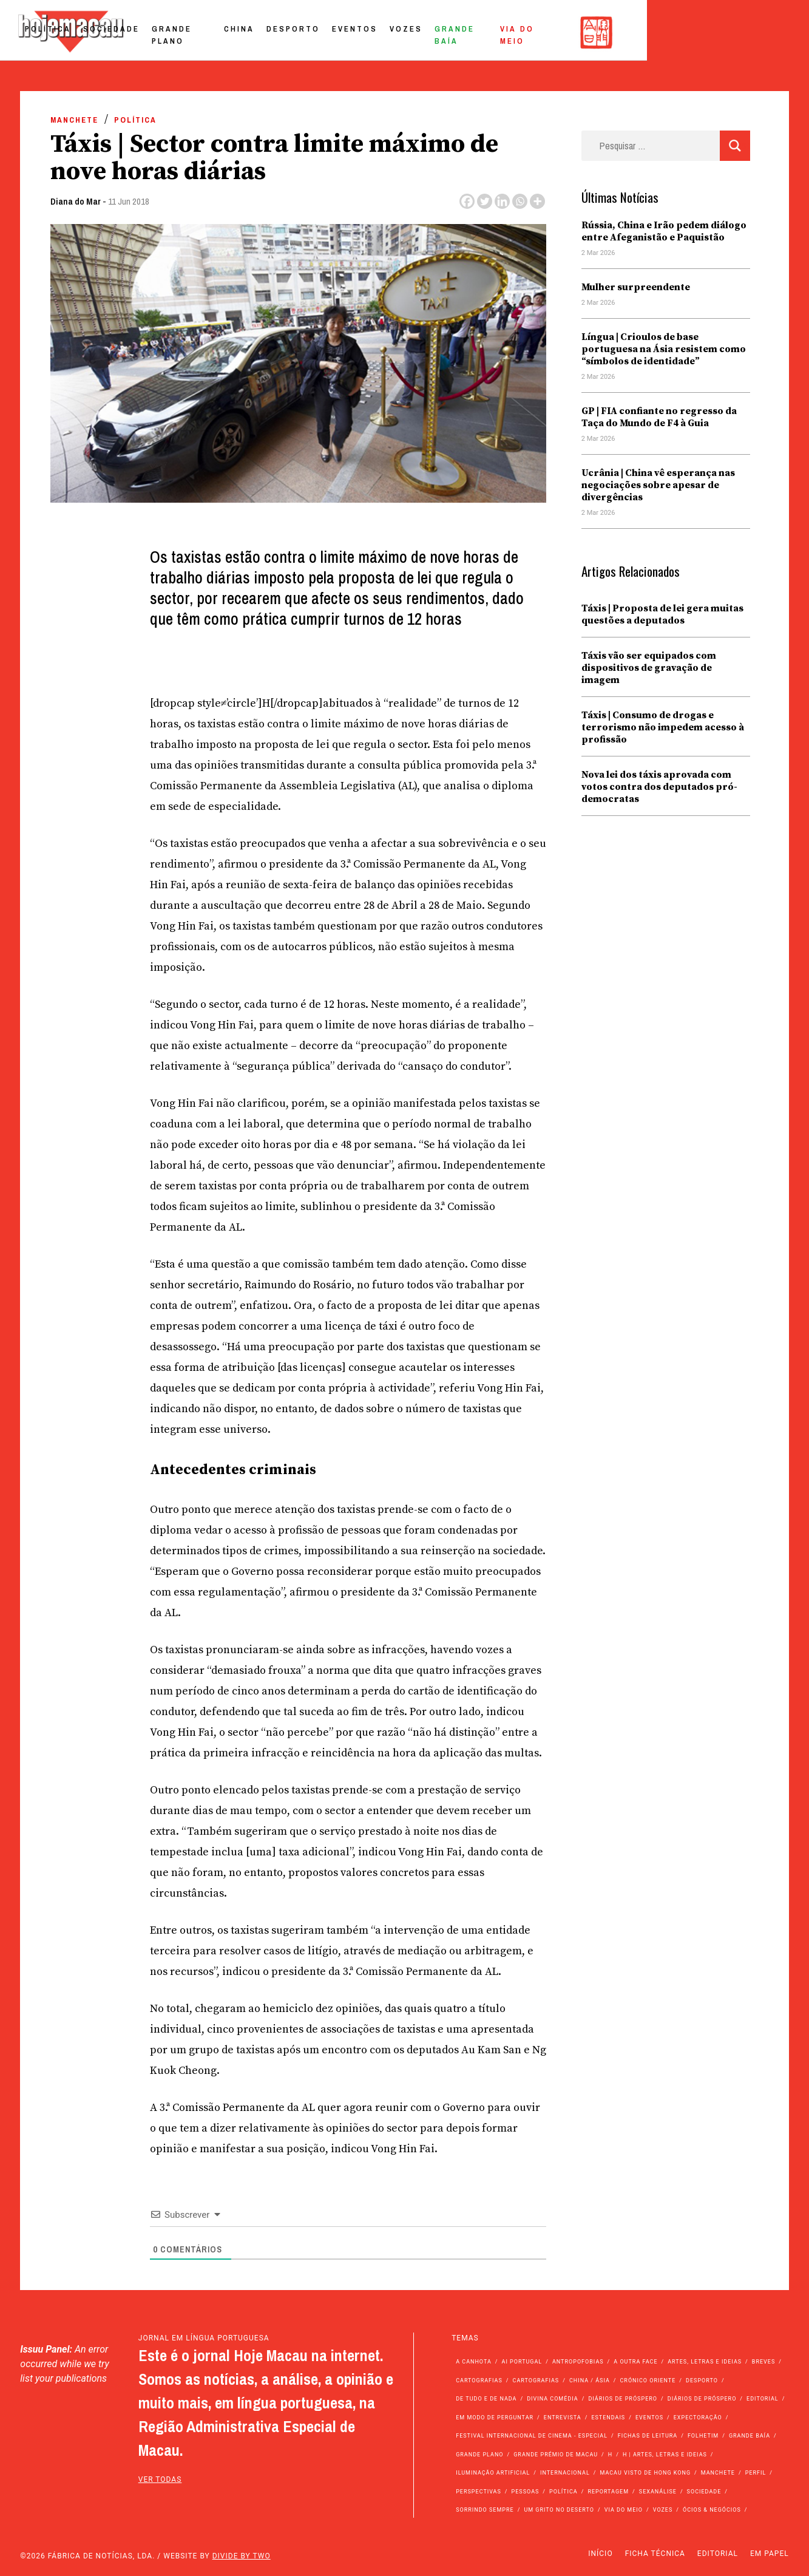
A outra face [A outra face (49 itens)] (635, 2362)
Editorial (717, 2553)
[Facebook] (467, 201)
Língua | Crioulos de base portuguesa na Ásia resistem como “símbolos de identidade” (663, 349)
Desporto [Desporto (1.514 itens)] (702, 2380)
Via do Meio (677, 32)
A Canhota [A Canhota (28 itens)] (474, 2362)
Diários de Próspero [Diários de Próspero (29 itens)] (702, 2399)
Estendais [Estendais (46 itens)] (608, 2418)
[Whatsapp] (519, 201)
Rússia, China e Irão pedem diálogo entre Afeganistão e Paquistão (663, 231)
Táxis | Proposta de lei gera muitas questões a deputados (662, 614)
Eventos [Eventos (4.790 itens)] (649, 2418)
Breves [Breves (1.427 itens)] (763, 2362)
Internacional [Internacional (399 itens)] (565, 2473)
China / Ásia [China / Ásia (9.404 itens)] (589, 2380)
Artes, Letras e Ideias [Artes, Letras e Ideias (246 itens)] (705, 2362)
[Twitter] (484, 201)
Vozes (537, 32)
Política (164, 32)
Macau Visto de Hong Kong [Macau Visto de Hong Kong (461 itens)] (645, 2473)
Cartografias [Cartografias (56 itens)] (479, 2380)
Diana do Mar (75, 201)
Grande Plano (306, 32)
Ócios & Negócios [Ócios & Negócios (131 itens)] (712, 2510)
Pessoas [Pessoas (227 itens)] (526, 2492)
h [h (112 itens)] (610, 2455)
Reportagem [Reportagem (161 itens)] (608, 2492)
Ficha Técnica (655, 2553)
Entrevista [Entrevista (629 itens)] (562, 2418)
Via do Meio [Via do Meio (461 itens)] (623, 2510)
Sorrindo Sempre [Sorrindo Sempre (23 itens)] (484, 2510)
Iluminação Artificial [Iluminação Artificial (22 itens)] (493, 2473)
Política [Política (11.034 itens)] (563, 2492)
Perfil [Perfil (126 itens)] (756, 2473)
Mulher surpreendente (635, 287)
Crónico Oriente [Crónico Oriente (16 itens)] (648, 2380)
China (371, 32)
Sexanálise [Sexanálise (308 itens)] (658, 2492)
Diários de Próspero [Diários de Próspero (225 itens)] (622, 2399)
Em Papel (769, 2553)
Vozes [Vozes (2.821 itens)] (663, 2510)
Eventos (486, 32)
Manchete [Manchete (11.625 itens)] (718, 2473)
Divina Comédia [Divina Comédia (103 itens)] (552, 2399)
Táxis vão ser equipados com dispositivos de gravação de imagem (648, 668)
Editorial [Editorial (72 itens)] (762, 2399)
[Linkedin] (502, 201)
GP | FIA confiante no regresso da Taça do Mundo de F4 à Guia (659, 417)
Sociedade (227, 32)
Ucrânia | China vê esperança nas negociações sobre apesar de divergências (658, 485)
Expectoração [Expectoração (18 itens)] (698, 2418)
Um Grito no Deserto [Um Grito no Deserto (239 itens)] (559, 2510)
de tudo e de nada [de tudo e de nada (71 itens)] (486, 2399)
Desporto (425, 32)
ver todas (160, 2479)
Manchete (74, 120)
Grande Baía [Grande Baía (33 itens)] (749, 2436)
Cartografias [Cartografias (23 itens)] (536, 2380)
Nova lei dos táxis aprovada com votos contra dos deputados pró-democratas (659, 787)
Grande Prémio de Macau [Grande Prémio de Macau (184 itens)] (555, 2455)
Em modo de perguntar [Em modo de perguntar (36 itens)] (494, 2418)
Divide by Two (241, 2556)
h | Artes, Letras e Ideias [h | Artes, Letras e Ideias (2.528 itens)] (665, 2455)
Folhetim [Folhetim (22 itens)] (703, 2436)
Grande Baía (600, 32)
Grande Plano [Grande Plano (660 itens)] (479, 2455)
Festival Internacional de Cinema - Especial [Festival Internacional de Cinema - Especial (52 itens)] (532, 2436)
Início (600, 2553)
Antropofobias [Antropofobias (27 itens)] (578, 2362)
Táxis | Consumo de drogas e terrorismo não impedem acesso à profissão (662, 727)
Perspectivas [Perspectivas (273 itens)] (478, 2492)
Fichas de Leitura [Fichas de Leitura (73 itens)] (647, 2436)
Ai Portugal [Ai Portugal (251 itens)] (522, 2362)
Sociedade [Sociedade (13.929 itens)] (704, 2492)
